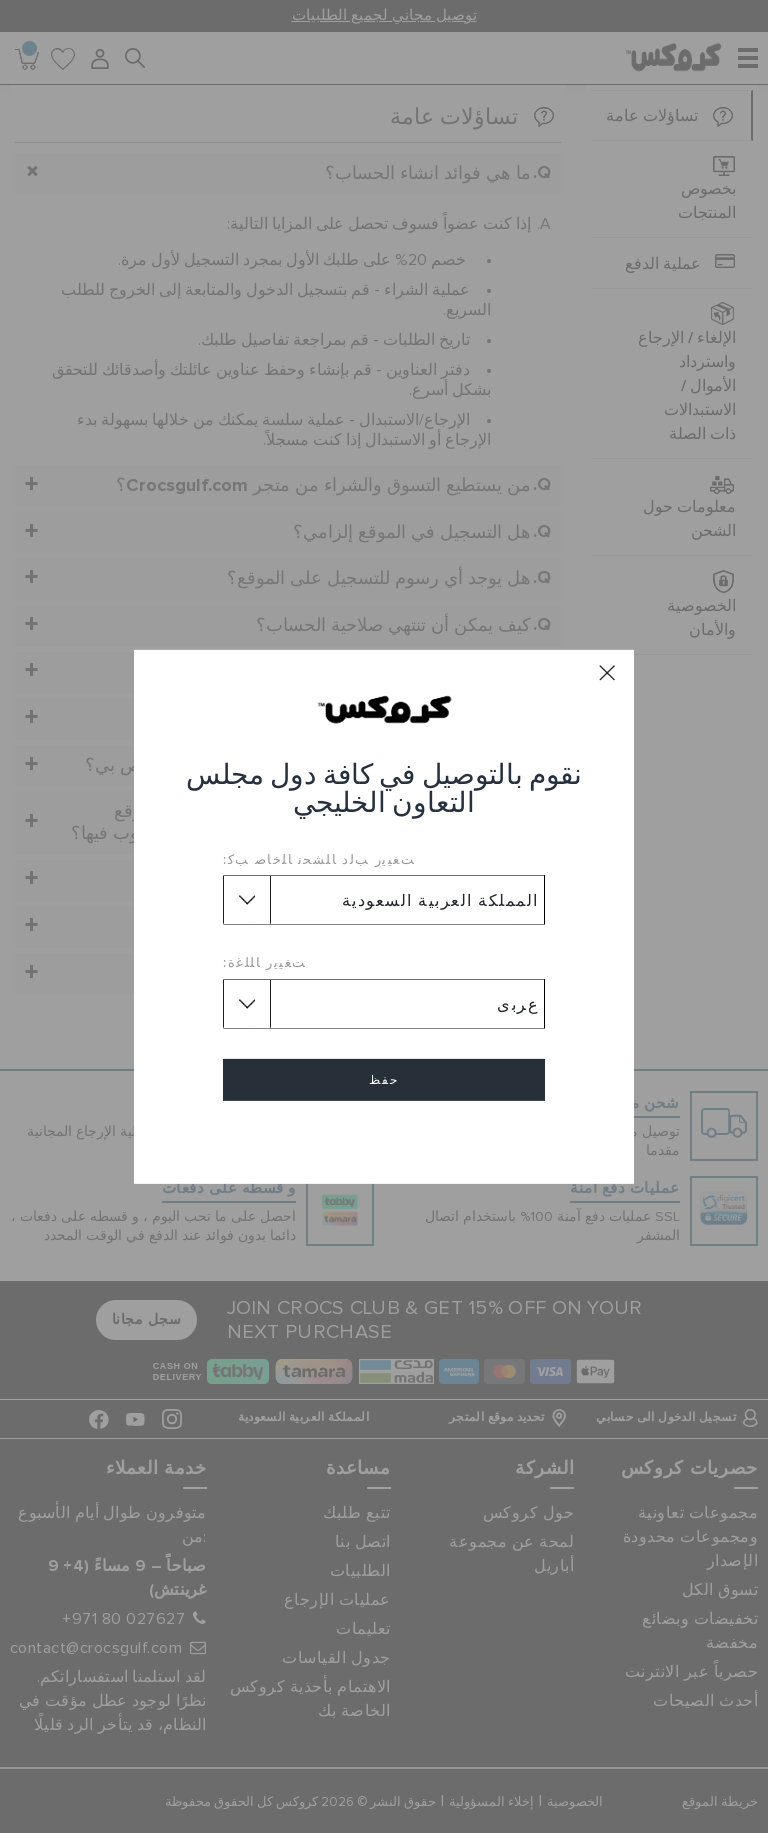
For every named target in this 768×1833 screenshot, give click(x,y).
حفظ (384, 1080)
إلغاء (384, 1137)
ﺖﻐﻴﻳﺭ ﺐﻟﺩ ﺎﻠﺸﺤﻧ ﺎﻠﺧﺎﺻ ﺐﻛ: (319, 859)
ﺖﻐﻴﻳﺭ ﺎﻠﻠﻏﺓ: (265, 962)
